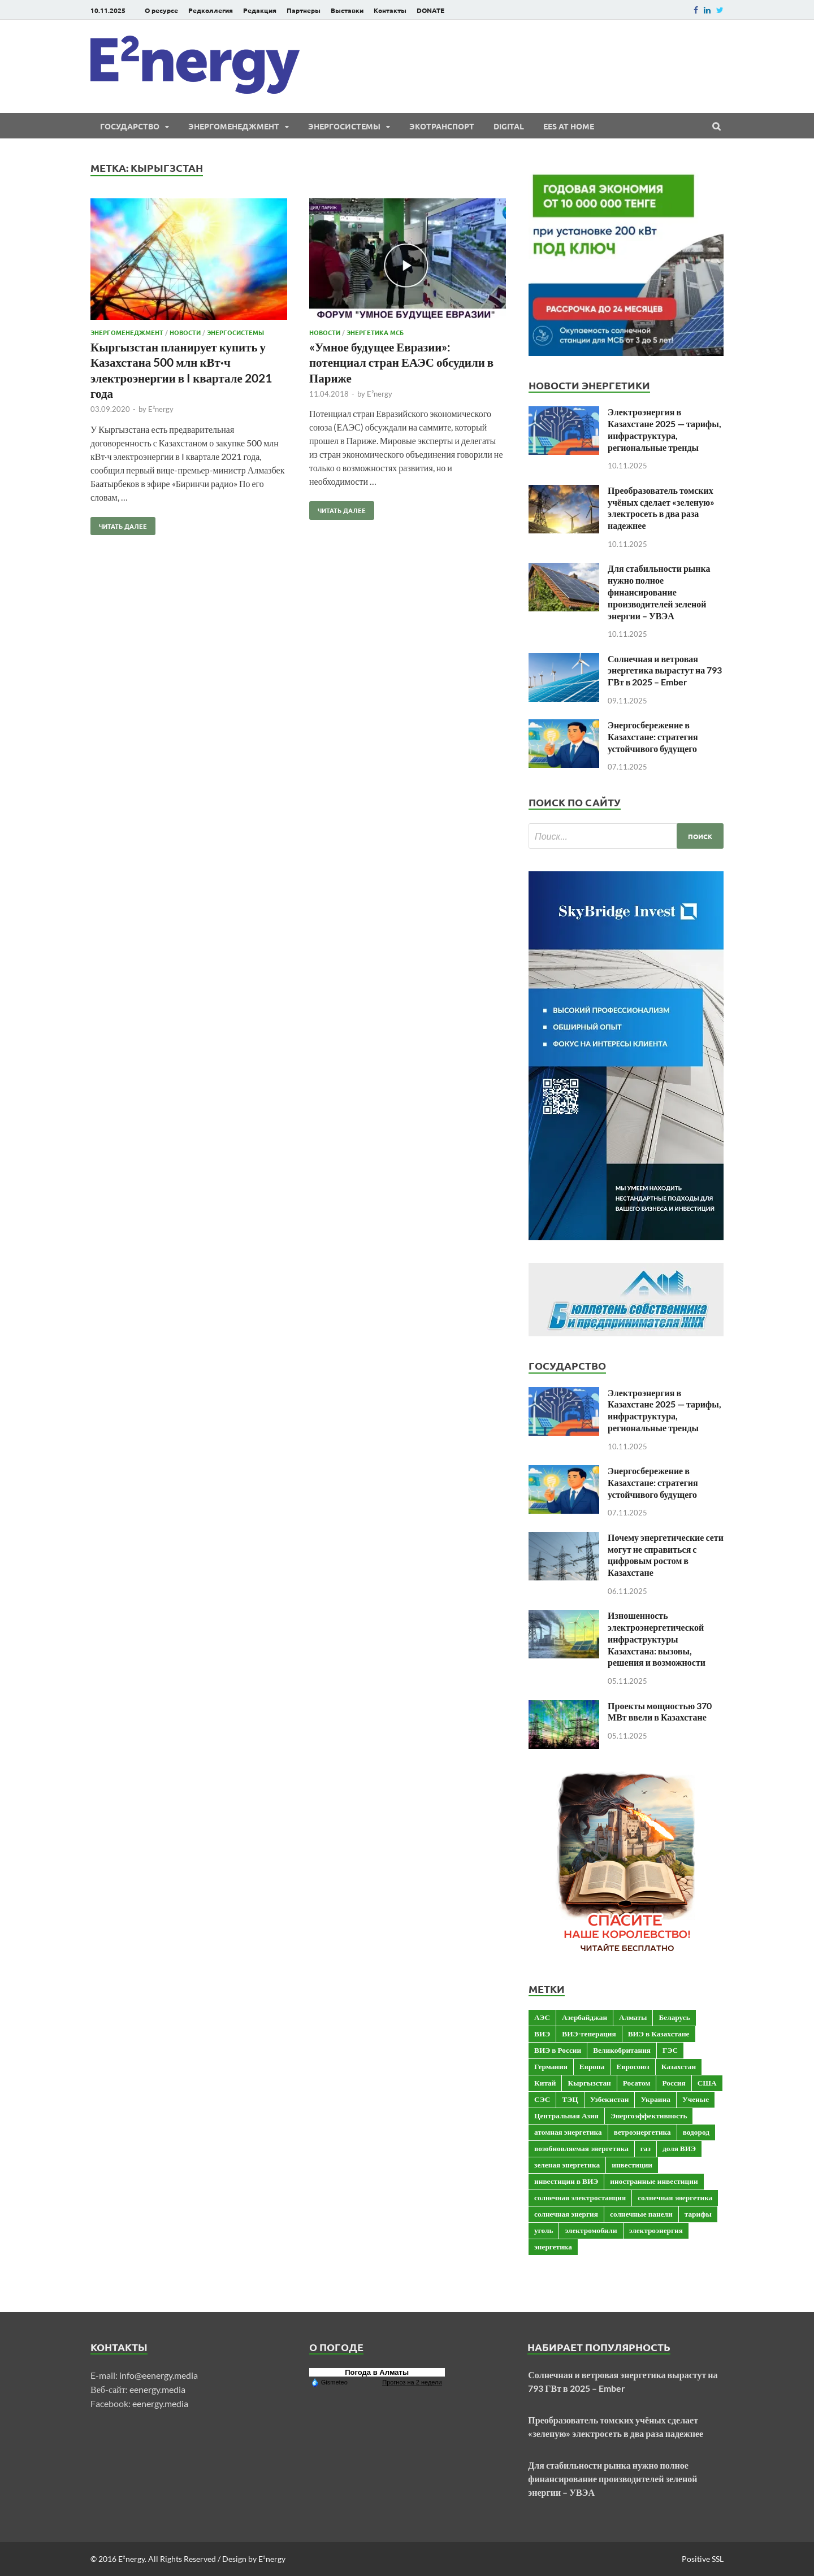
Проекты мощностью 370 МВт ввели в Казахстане (660, 1711)
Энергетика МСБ (375, 332)
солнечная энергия (566, 2213)
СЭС (542, 2099)
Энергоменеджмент (233, 126)
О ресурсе (161, 10)
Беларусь (674, 2017)
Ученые (695, 2099)
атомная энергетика (568, 2131)
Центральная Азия (566, 2115)
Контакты (390, 10)
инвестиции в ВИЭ (566, 2181)
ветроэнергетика (642, 2131)
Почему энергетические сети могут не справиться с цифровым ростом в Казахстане (666, 1555)
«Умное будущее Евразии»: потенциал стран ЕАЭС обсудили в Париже (401, 362)
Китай (545, 2082)
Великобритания (622, 2049)
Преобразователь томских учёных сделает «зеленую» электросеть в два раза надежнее (661, 508)
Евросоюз (632, 2066)
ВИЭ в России (557, 2049)
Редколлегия (210, 10)
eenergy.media (157, 2389)
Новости (185, 332)
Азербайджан (584, 2017)
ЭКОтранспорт (441, 126)
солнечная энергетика (675, 2197)
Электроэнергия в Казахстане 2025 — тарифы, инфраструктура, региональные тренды (664, 429)
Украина (655, 2099)
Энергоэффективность (648, 2115)
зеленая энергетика (567, 2164)
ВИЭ (542, 2033)
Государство (129, 126)
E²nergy (161, 409)
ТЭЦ (570, 2099)
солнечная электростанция (580, 2197)
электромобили (591, 2230)
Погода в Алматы (377, 2372)
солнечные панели (641, 2213)
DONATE (430, 10)
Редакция (259, 10)
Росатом (637, 2082)
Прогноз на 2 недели (411, 2382)
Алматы (633, 2017)
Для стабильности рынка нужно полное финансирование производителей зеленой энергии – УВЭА (659, 591)
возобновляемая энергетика (581, 2148)
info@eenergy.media (158, 2375)
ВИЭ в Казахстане (659, 2033)
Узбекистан (609, 2099)
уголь (543, 2230)
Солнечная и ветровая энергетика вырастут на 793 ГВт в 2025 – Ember (665, 670)
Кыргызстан (589, 2082)
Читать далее (118, 524)
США (707, 2082)
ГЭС (670, 2049)
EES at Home (568, 126)
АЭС (542, 2017)
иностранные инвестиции (654, 2181)
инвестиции (632, 2164)
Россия (673, 2082)
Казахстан (678, 2066)
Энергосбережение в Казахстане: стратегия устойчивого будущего (653, 736)
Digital (508, 126)
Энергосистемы (344, 126)
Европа (592, 2066)
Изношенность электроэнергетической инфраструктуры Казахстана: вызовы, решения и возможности (656, 1638)
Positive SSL (703, 2559)
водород (696, 2131)
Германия (551, 2066)
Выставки (347, 10)
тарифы (698, 2213)
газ (645, 2148)
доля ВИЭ (679, 2148)
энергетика (553, 2246)
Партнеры (304, 10)
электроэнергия (656, 2230)
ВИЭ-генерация (589, 2033)
